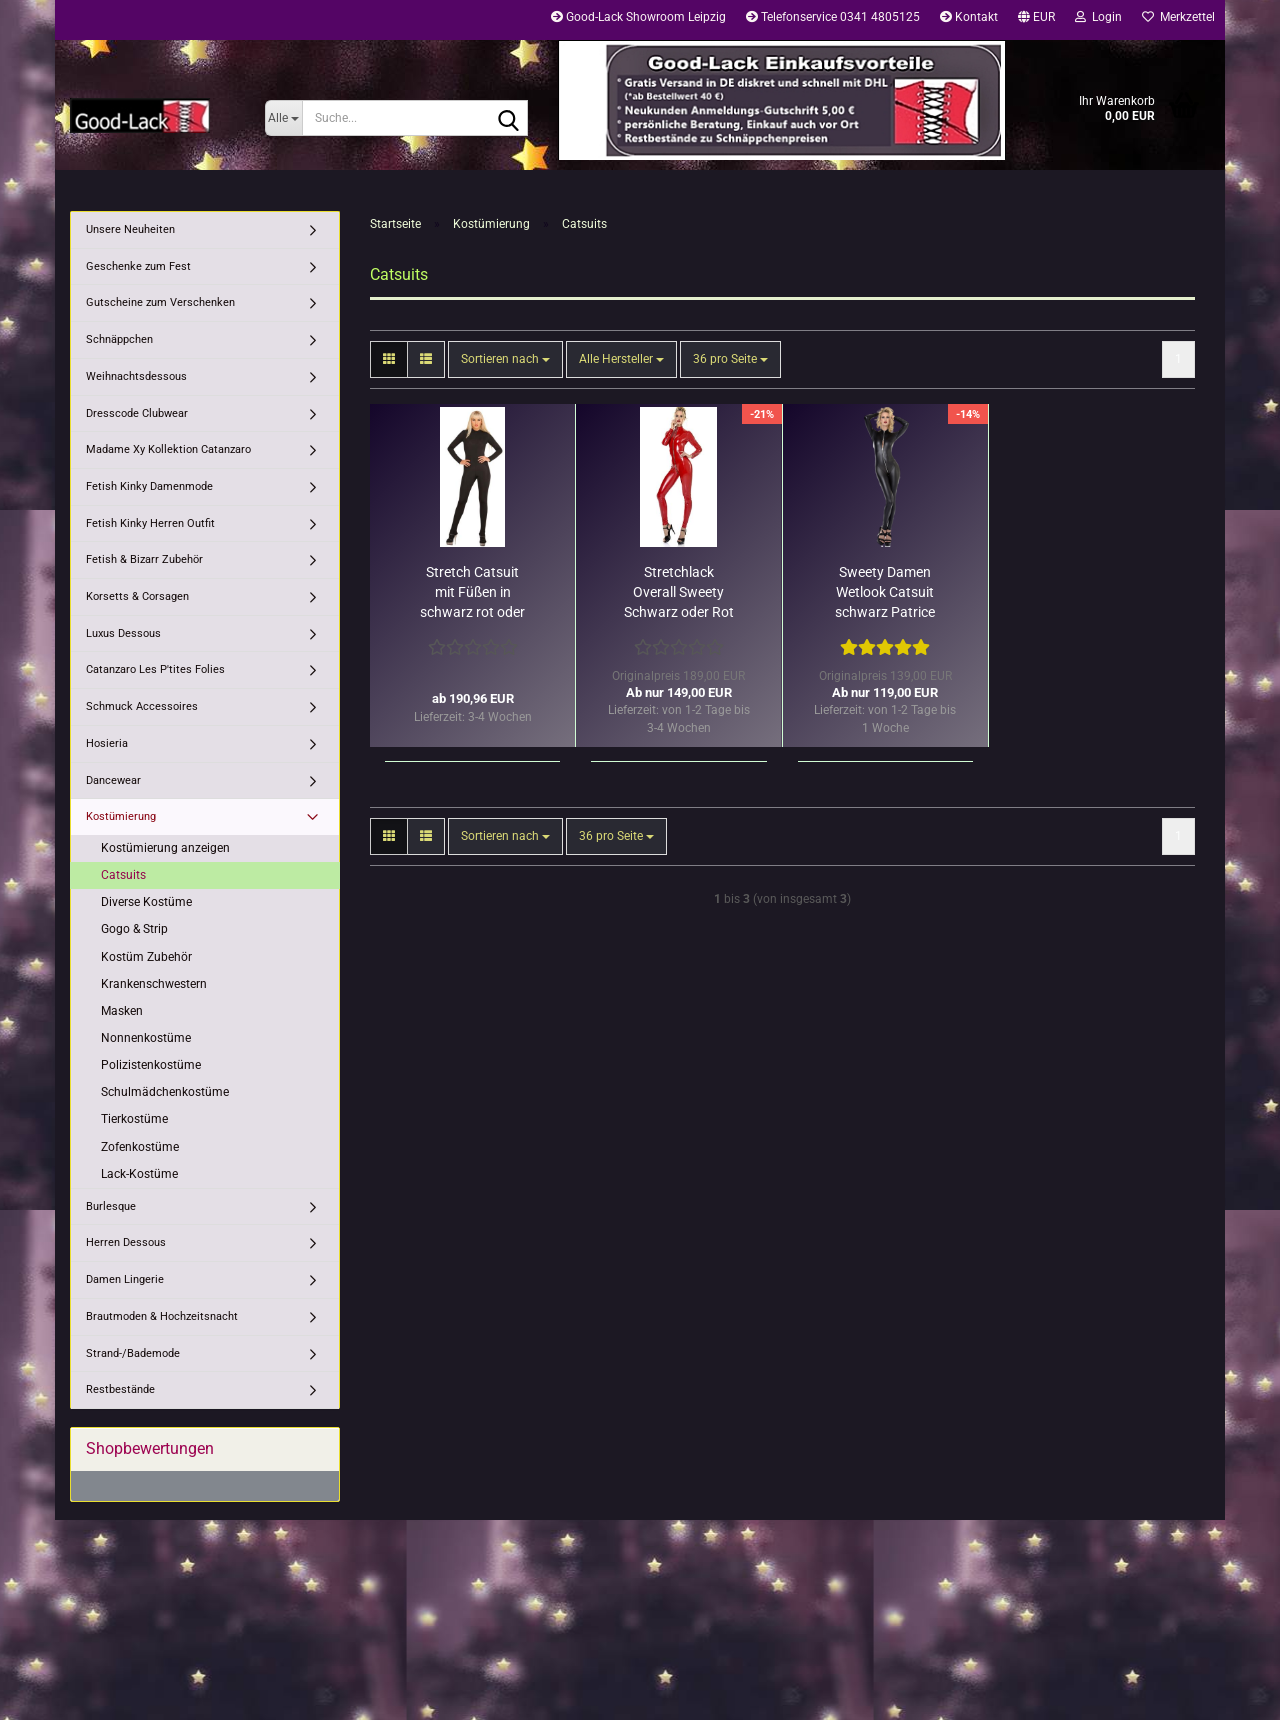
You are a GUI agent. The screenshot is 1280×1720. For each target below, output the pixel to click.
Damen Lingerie (125, 1279)
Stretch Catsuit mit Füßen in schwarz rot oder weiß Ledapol (472, 593)
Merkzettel (1178, 17)
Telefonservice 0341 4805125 (833, 17)
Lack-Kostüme (139, 1174)
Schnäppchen (119, 339)
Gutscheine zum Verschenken (160, 302)
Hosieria (107, 743)
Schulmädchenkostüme (165, 1092)
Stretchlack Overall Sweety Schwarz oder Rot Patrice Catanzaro (678, 593)
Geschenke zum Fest (138, 266)
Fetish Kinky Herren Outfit (150, 523)
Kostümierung (121, 816)
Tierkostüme (134, 1119)
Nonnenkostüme (146, 1038)
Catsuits (123, 875)
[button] (1036, 20)
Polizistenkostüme (151, 1065)
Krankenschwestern (154, 984)
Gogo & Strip (134, 929)
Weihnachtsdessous (136, 376)
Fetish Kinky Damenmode (149, 486)
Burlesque (111, 1206)
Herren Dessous (126, 1242)
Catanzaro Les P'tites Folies (155, 669)
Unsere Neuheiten (130, 229)
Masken (122, 1011)
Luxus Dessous (123, 633)
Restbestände (120, 1389)
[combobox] (505, 359)
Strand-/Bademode (133, 1353)
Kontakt (969, 17)
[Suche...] (283, 118)
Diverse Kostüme (146, 902)
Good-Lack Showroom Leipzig (638, 17)
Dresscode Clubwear (137, 413)
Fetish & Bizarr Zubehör (144, 559)
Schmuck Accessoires (142, 706)
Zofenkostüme (140, 1147)
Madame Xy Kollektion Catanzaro (168, 449)
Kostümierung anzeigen (165, 848)
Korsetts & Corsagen (137, 596)
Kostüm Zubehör (146, 957)
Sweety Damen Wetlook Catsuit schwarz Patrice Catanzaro (885, 593)
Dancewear (113, 780)
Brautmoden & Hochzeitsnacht (162, 1316)
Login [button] (1098, 17)
